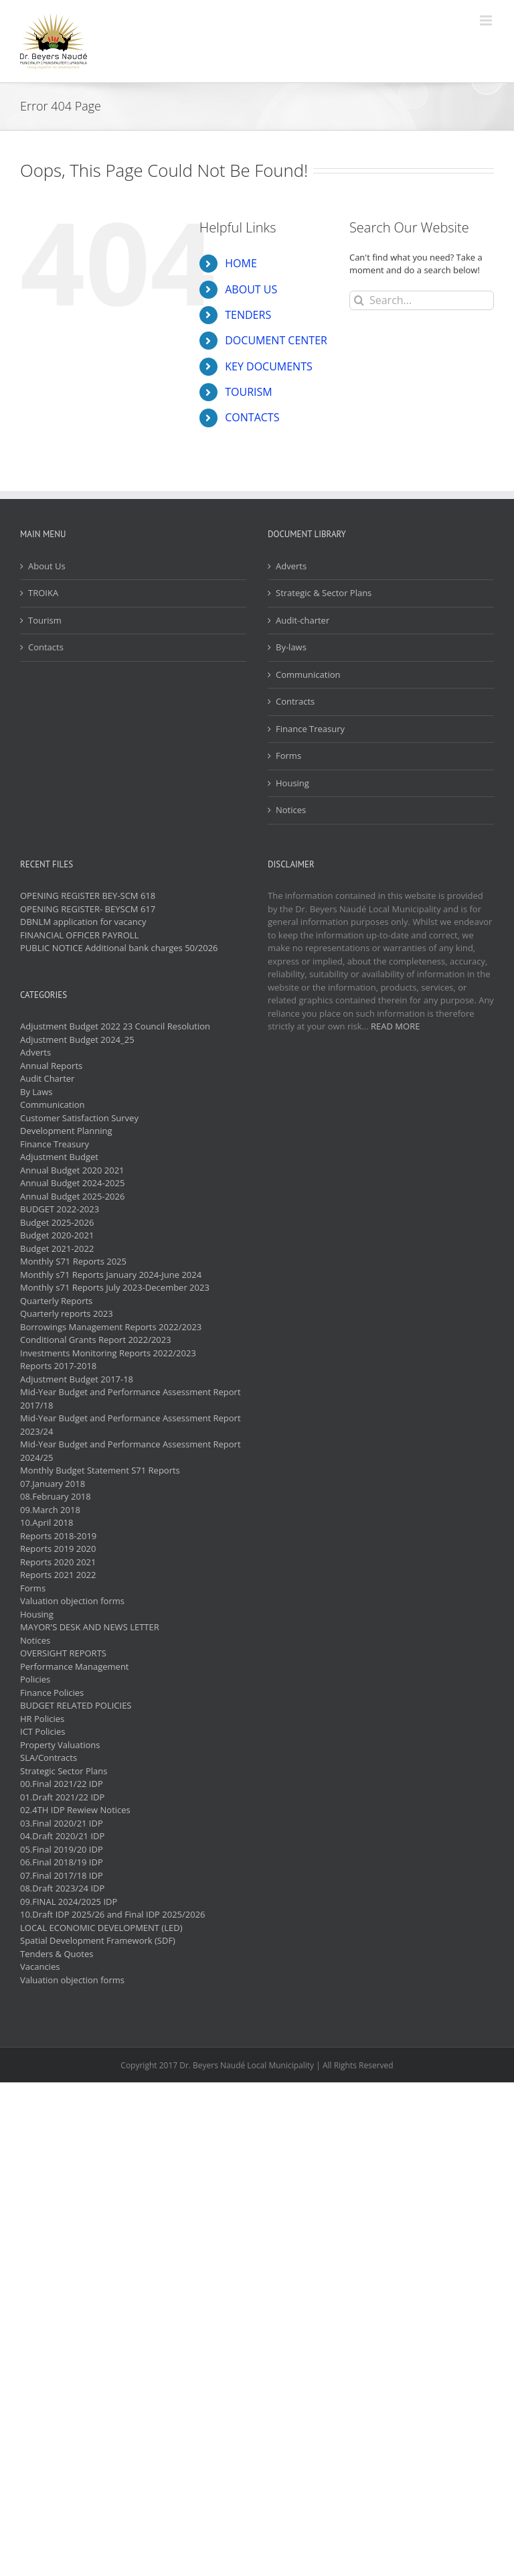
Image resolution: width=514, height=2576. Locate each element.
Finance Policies (52, 1693)
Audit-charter (302, 620)
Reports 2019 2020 (58, 1549)
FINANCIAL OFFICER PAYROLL (79, 935)
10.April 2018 (46, 1522)
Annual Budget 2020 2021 (72, 1170)
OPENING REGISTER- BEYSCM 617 (87, 909)
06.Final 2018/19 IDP (61, 1862)
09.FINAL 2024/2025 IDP (68, 1901)
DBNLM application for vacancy (83, 922)
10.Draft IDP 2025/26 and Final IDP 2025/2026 (112, 1914)
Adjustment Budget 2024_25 (77, 1039)
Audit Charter (47, 1078)
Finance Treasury (310, 729)
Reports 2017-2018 (58, 1366)
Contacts (46, 647)
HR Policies (42, 1719)
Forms (288, 755)
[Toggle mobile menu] (487, 20)
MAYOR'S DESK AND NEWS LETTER (89, 1627)
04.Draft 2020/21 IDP (62, 1836)
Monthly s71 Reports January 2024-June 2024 (110, 1275)
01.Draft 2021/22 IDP (62, 1797)
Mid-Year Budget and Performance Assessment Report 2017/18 (130, 1398)
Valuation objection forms (72, 1601)
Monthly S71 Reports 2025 (73, 1261)
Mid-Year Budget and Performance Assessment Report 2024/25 (130, 1450)
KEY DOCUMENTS (269, 366)
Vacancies (40, 1966)
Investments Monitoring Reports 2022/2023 (108, 1353)
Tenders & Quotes (56, 1954)
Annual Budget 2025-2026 (72, 1196)
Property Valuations (60, 1745)
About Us (47, 566)
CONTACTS (252, 417)
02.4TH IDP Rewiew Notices (75, 1810)
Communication (308, 674)
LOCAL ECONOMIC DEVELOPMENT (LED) (101, 1928)
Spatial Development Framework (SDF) (97, 1940)
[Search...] (421, 300)
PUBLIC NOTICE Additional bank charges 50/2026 (119, 948)
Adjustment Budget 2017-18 (76, 1379)
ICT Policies (43, 1731)
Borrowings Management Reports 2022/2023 (110, 1327)
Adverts (291, 566)
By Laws (36, 1092)
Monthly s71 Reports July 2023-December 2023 (114, 1287)
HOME (241, 263)
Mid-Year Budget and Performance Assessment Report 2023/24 (130, 1424)
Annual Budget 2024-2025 (72, 1183)
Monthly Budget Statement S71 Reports (100, 1470)
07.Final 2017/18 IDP (61, 1875)
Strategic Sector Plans (63, 1771)
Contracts (295, 701)
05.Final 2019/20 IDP (61, 1849)
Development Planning (66, 1131)
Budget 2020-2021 (57, 1235)
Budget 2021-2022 (57, 1248)
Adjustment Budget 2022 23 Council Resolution (115, 1026)
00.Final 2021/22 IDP (61, 1784)
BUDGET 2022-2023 (59, 1209)
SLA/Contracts (48, 1757)
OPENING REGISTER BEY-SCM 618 (87, 895)
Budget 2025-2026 (57, 1222)
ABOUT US (251, 289)
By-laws (291, 647)
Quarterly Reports (56, 1301)
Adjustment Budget (59, 1157)
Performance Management (74, 1666)
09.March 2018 (50, 1510)
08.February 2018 (55, 1496)
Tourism (45, 620)
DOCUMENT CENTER (276, 340)
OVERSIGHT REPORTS (63, 1653)
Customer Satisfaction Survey (79, 1118)
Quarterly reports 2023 (66, 1313)
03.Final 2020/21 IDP (61, 1823)
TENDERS (248, 314)
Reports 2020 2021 (58, 1562)
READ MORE (395, 1026)
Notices (291, 810)
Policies (35, 1679)
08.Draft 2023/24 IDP (62, 1888)
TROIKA (43, 593)
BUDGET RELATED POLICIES (76, 1705)
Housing (292, 783)
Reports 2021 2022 (58, 1575)
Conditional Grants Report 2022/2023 (95, 1340)
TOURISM (248, 391)
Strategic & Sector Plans (323, 593)
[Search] (359, 300)
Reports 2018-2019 (58, 1536)
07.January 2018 (52, 1484)
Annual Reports (51, 1066)
